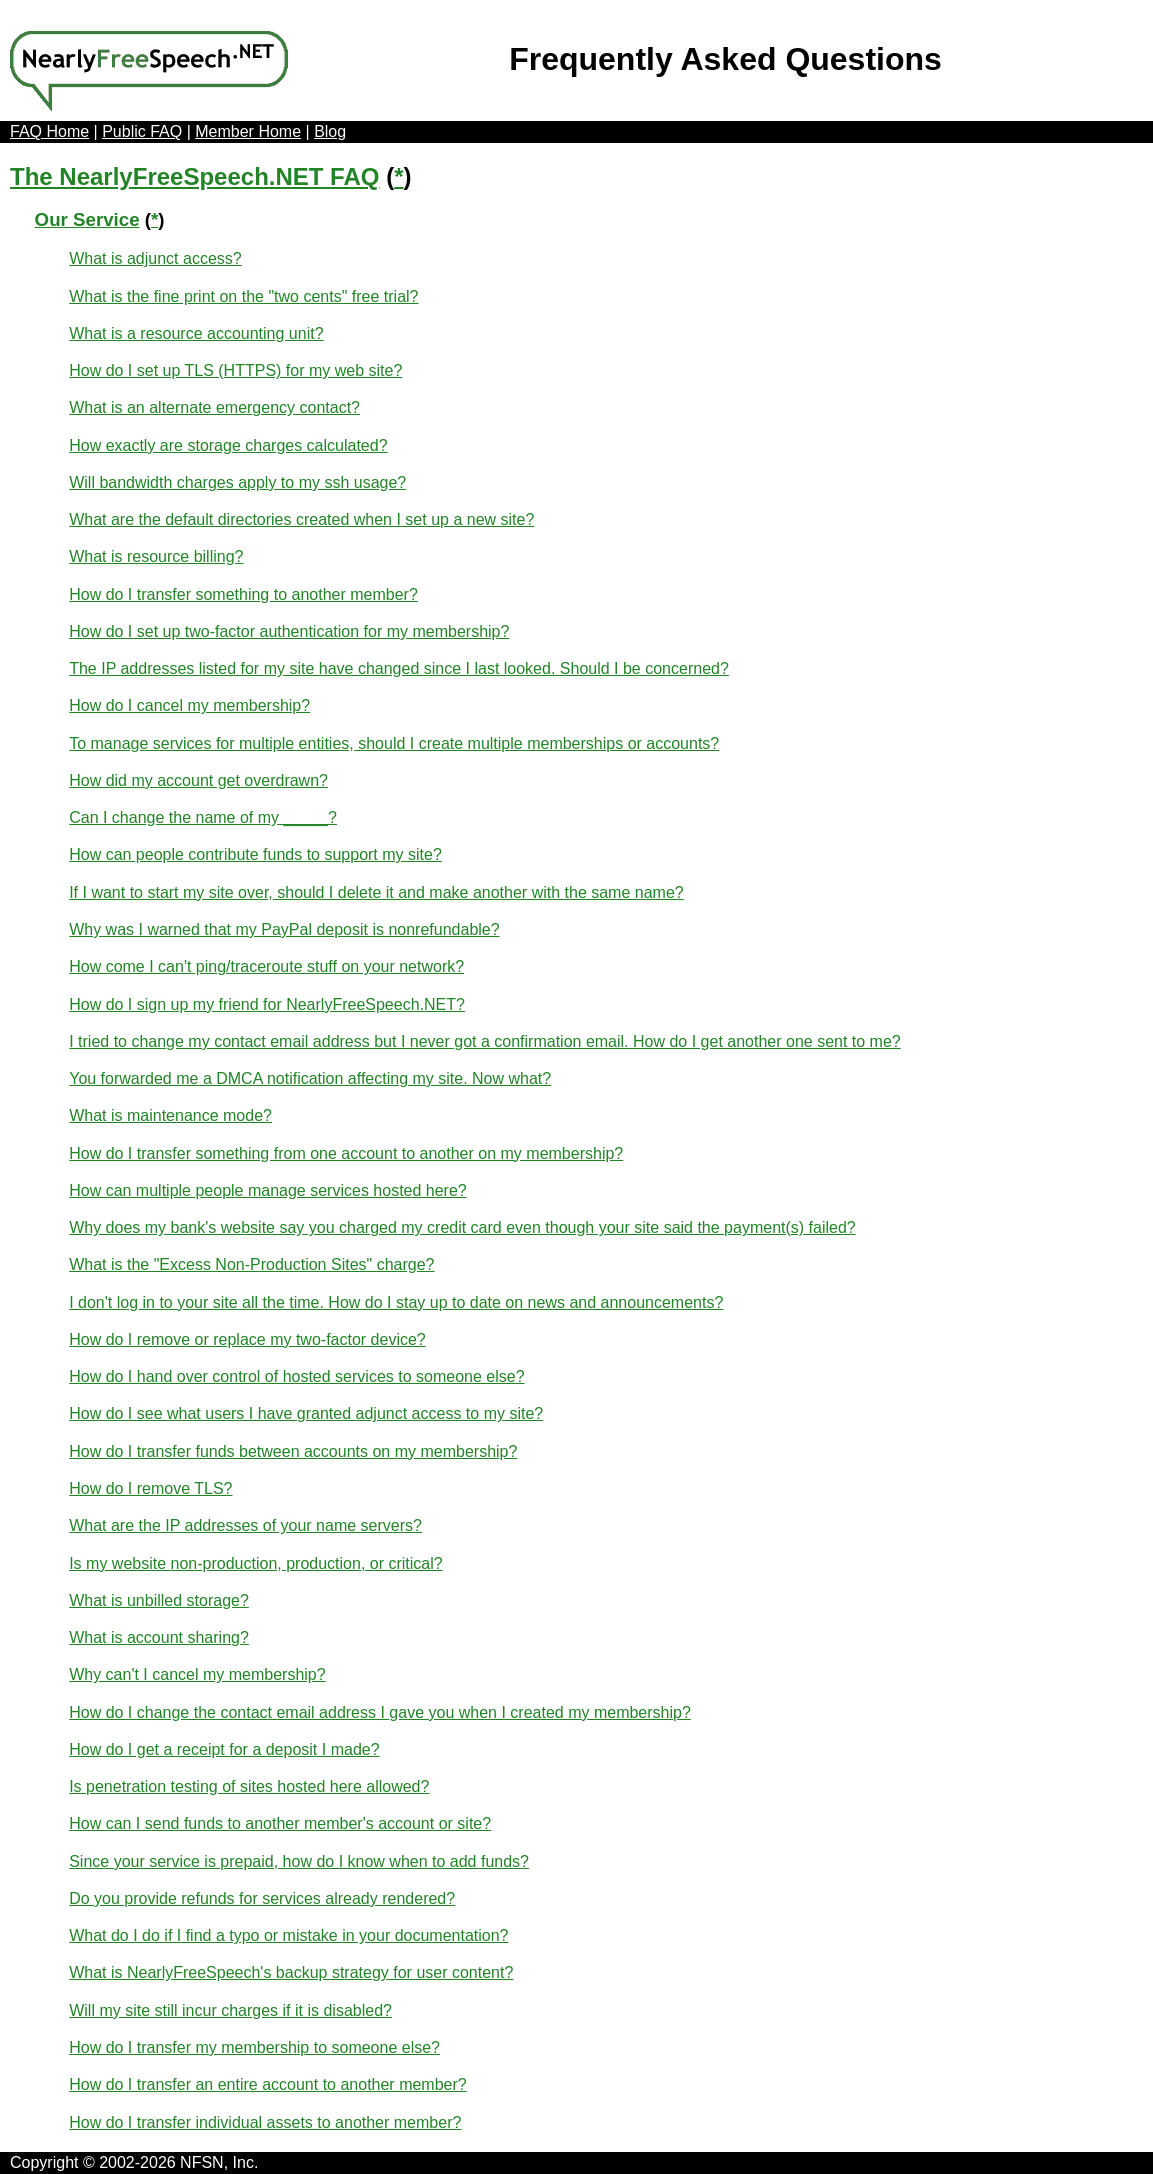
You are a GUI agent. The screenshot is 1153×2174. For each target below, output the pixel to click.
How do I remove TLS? (150, 1488)
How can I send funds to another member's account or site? (280, 1823)
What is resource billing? (156, 556)
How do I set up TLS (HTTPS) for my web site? (235, 370)
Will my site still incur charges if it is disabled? (230, 2010)
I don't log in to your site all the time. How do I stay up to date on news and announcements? (396, 1302)
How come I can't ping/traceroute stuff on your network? (266, 966)
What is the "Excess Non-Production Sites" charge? (251, 1264)
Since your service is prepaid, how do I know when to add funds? (299, 1861)
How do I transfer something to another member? (243, 594)
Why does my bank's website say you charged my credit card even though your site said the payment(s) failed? (462, 1227)
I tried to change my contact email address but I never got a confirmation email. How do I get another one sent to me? (485, 1041)
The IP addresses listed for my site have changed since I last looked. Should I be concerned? (399, 668)
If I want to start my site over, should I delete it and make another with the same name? (376, 892)
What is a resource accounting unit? (196, 333)
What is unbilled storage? (159, 1600)
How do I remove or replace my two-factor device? (247, 1339)
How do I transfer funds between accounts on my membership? (293, 1451)
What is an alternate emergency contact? (214, 407)
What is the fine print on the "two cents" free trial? (243, 296)
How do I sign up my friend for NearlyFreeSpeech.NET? (267, 1004)
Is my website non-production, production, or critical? (256, 1563)
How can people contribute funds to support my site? (255, 854)
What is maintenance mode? (170, 1115)
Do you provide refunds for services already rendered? (262, 1898)
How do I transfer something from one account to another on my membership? (346, 1153)
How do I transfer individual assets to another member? (265, 2122)
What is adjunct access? (155, 258)
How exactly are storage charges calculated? (228, 445)
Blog (330, 131)
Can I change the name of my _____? (203, 817)
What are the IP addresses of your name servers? (245, 1525)
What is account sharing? (159, 1637)
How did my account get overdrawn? (198, 780)
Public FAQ (142, 131)
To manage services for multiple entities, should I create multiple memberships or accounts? (394, 743)
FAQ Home (49, 131)
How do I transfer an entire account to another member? (268, 2084)
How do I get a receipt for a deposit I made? (224, 1749)
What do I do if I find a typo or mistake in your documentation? (288, 1935)
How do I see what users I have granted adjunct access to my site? (306, 1413)
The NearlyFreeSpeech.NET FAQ (194, 176)
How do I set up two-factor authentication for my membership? (289, 631)
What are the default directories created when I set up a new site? (301, 519)
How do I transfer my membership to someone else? (254, 2047)
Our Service (87, 219)
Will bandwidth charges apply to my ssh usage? (237, 482)
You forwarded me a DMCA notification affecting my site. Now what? (310, 1078)
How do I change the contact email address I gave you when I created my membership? (380, 1712)
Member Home (248, 131)
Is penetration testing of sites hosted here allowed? (249, 1786)
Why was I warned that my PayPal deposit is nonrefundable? (284, 929)
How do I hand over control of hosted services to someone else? (296, 1376)
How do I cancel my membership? (189, 705)
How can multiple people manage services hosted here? (268, 1190)
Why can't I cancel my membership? (197, 1674)
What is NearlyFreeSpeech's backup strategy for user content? (291, 1972)
